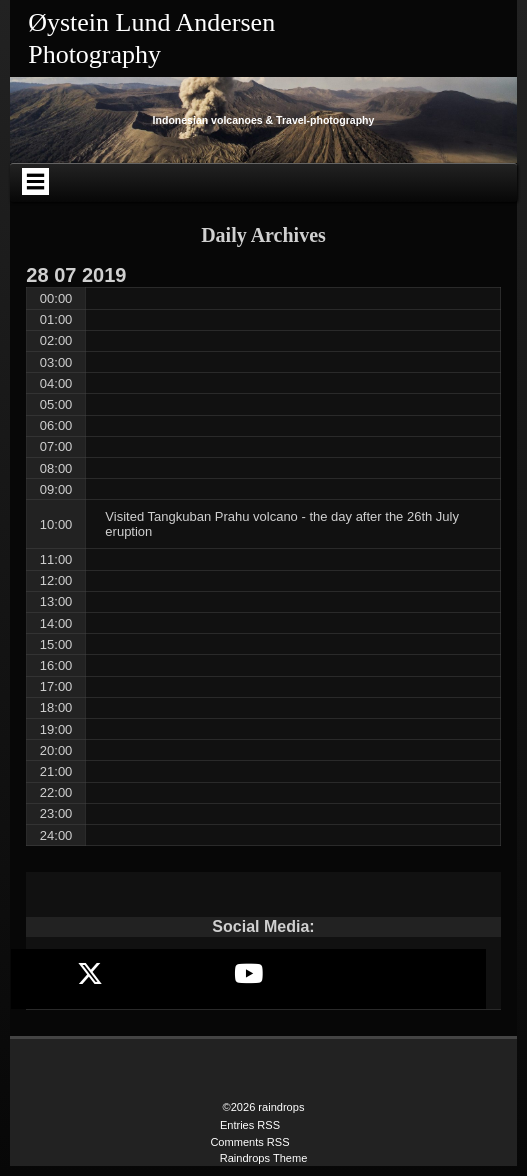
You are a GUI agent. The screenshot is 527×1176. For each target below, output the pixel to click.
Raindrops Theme (264, 1158)
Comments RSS (249, 1142)
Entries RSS (250, 1125)
